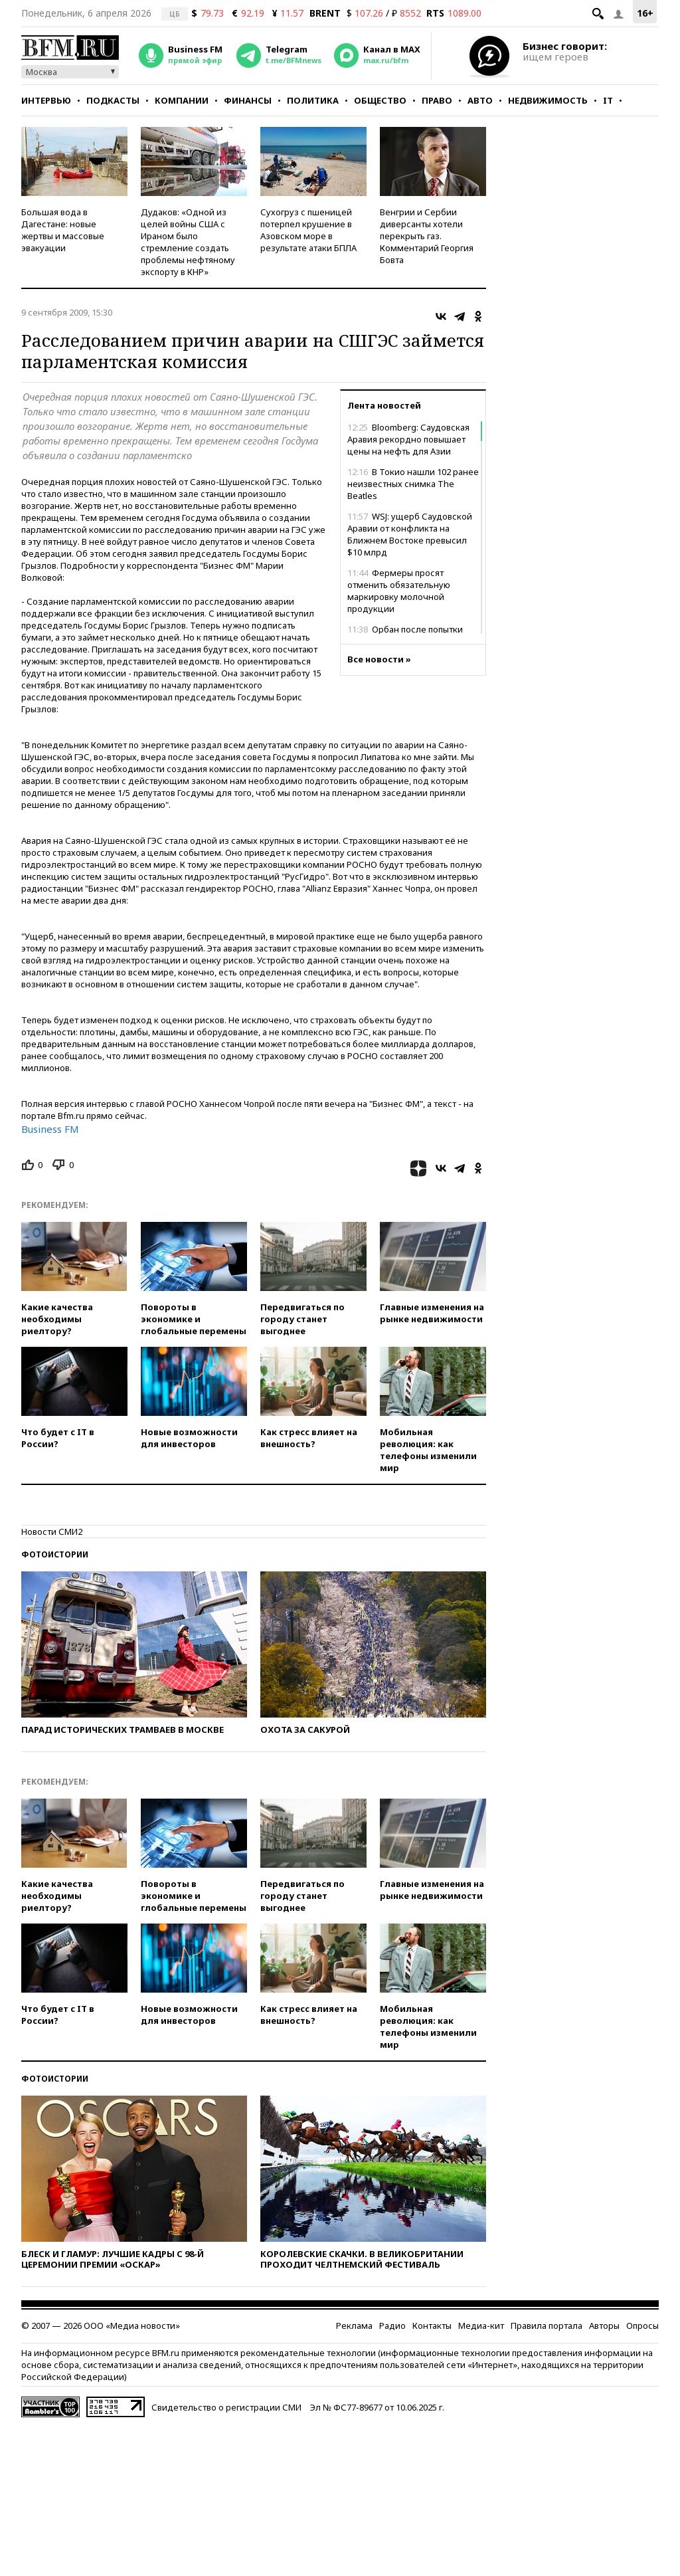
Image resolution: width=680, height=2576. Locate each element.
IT (608, 100)
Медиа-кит (481, 2325)
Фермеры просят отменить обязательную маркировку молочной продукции (398, 591)
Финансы (248, 100)
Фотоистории (54, 1554)
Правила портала (546, 2325)
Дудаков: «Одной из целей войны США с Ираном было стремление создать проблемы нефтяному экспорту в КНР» (188, 242)
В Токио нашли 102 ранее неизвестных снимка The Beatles (413, 484)
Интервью (46, 100)
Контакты (432, 2325)
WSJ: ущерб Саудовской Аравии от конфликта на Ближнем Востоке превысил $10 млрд (409, 534)
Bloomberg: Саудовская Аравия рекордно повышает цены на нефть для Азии (408, 439)
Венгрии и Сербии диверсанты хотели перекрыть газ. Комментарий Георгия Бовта (426, 236)
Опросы (642, 2325)
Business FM (50, 1129)
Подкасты (112, 100)
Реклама (354, 2325)
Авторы (604, 2325)
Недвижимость (548, 100)
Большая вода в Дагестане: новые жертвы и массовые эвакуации (62, 230)
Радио (392, 2325)
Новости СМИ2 (51, 1531)
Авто (480, 100)
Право (437, 100)
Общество (380, 100)
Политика (313, 100)
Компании (182, 100)
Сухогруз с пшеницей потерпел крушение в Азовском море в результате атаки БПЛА (308, 230)
